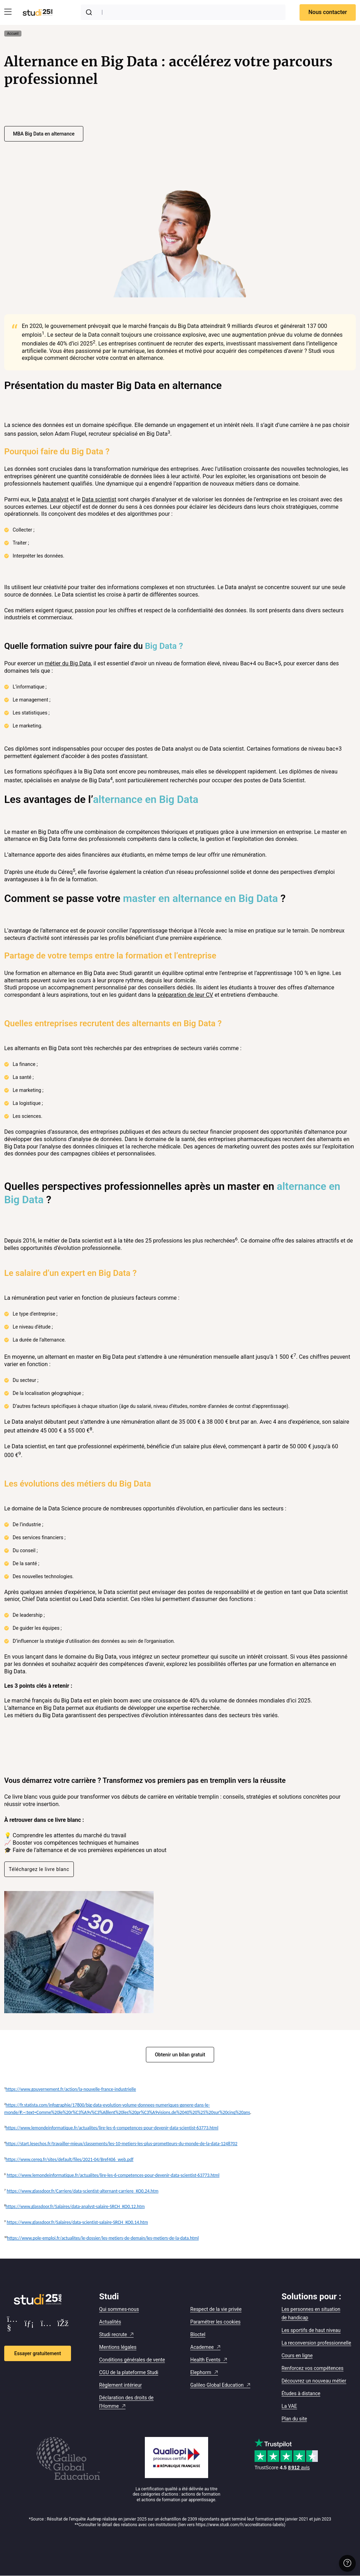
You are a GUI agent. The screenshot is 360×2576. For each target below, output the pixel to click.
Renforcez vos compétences (312, 2368)
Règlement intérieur (120, 2385)
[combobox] (183, 12)
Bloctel (197, 2334)
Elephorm (200, 2372)
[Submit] (90, 12)
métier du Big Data (68, 663)
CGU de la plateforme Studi (128, 2372)
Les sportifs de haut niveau (311, 2330)
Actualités (110, 2322)
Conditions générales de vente (132, 2360)
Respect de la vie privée (216, 2309)
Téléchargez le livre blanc (39, 1869)
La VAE (289, 2406)
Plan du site (294, 2419)
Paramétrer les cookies (215, 2322)
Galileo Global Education (217, 2385)
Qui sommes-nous (119, 2309)
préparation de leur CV (185, 994)
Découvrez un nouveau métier (314, 2381)
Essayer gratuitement (37, 2353)
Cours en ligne (297, 2355)
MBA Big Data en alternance (44, 134)
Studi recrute (113, 2334)
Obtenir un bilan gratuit (180, 2054)
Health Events (205, 2360)
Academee (202, 2347)
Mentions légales (117, 2347)
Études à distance (301, 2393)
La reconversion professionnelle (316, 2343)
